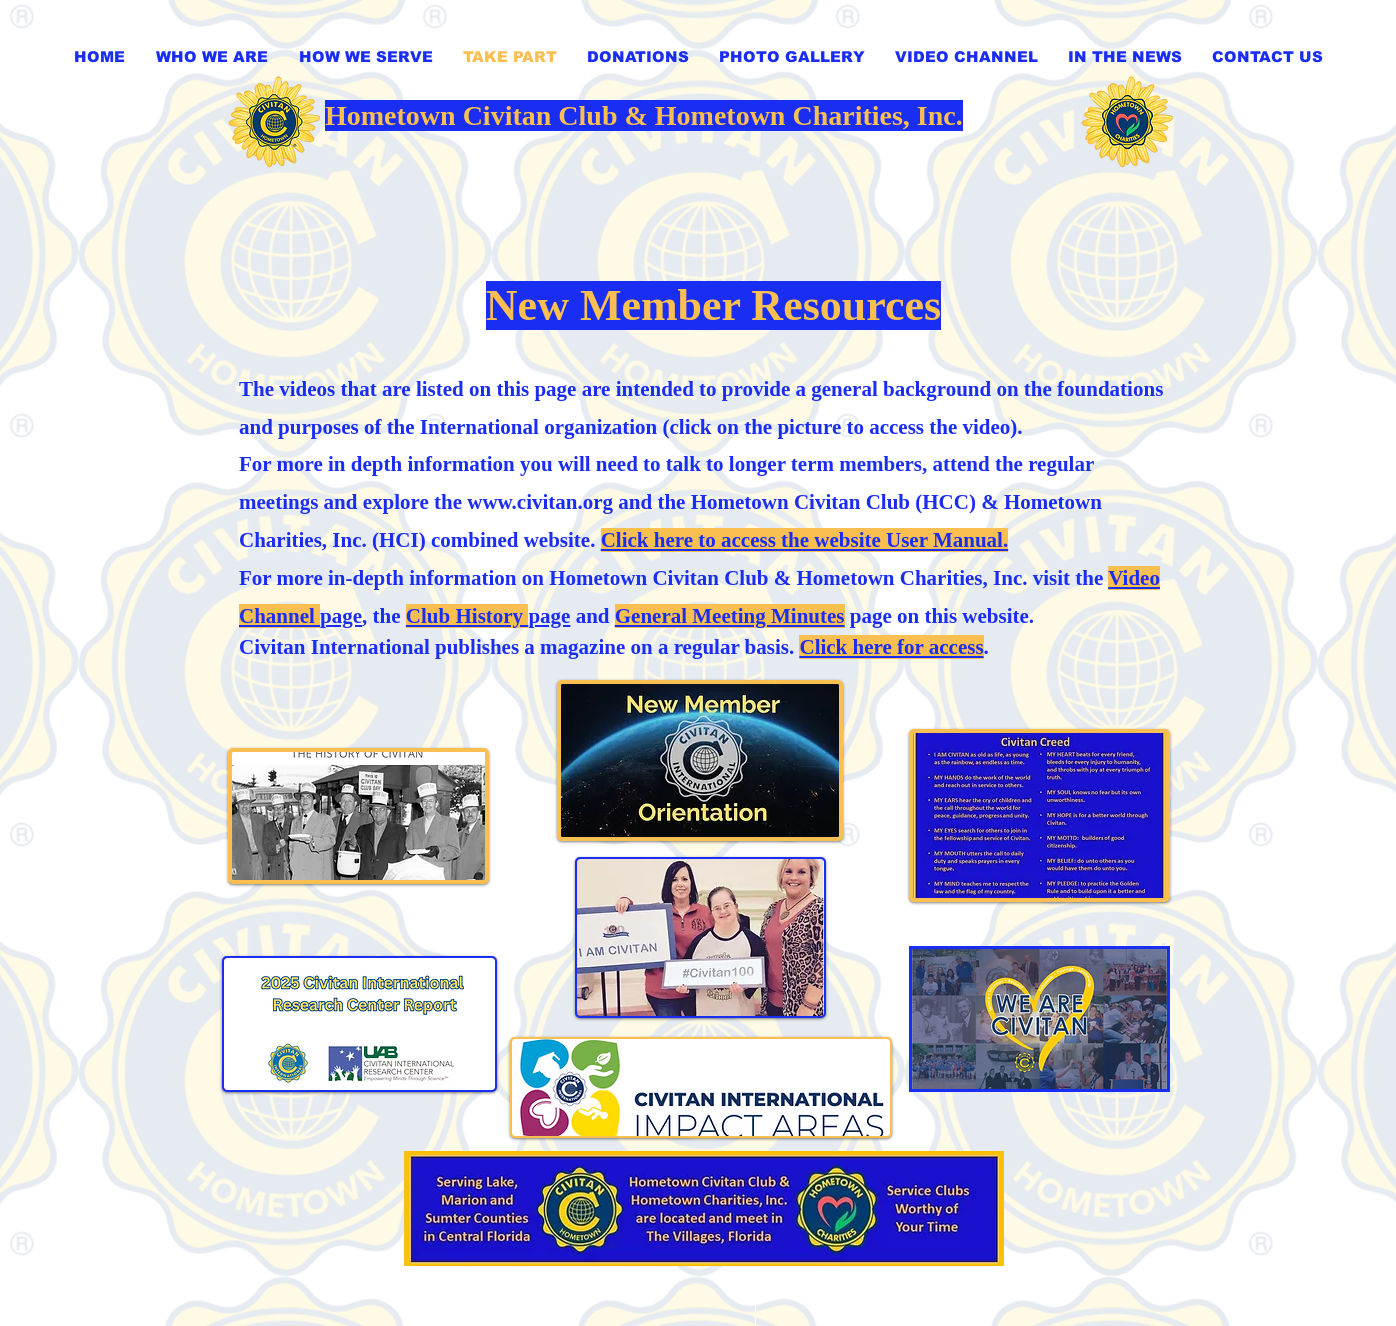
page (488, 616)
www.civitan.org (540, 502)
